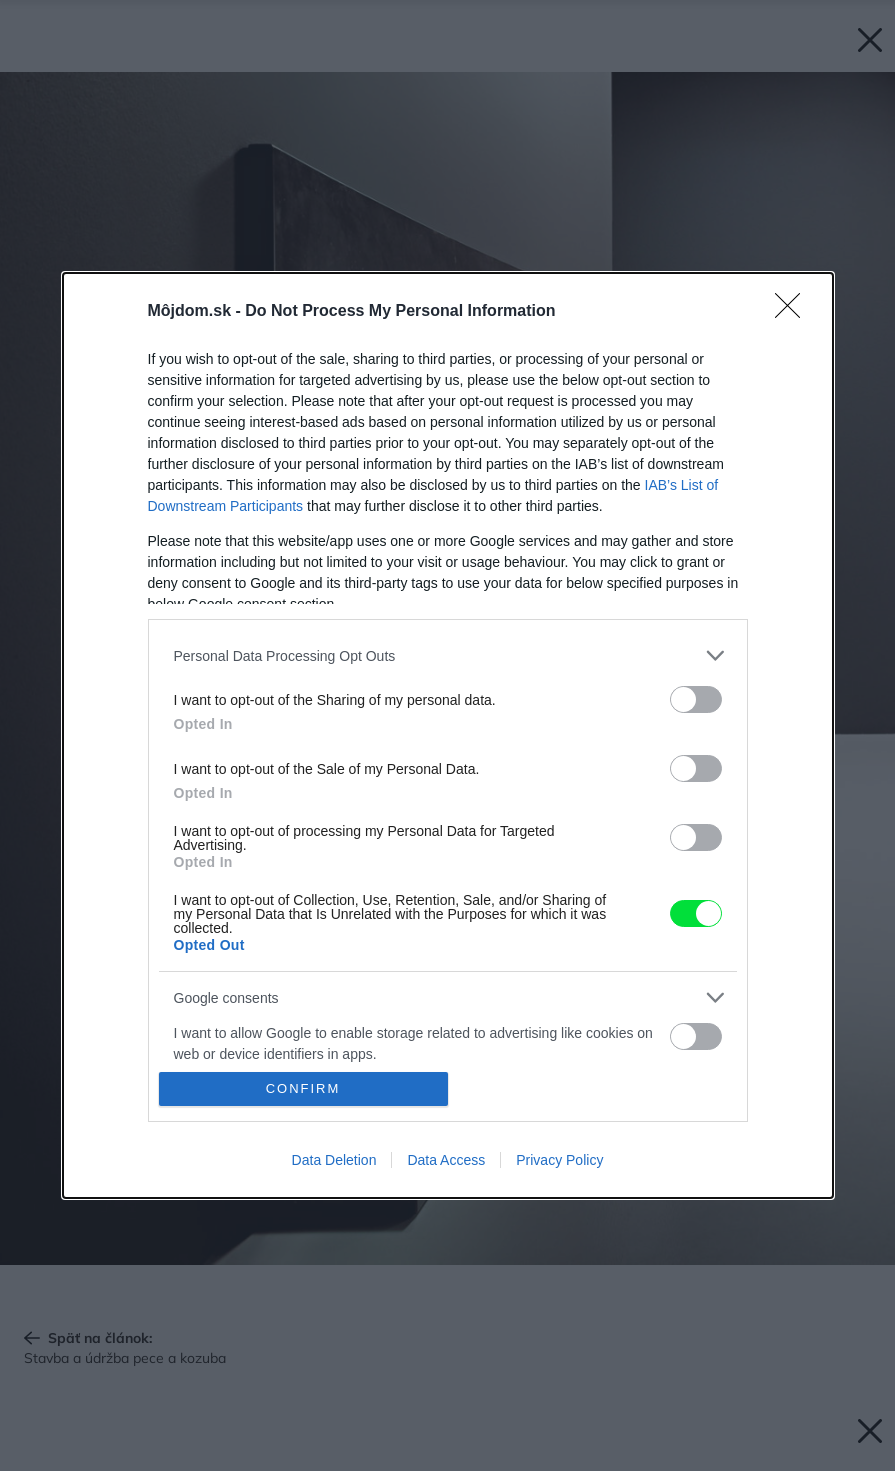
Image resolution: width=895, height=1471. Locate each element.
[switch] (696, 699)
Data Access (446, 1160)
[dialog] (448, 735)
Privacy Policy (559, 1160)
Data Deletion (334, 1160)
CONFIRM (303, 1088)
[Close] (794, 312)
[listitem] (448, 655)
